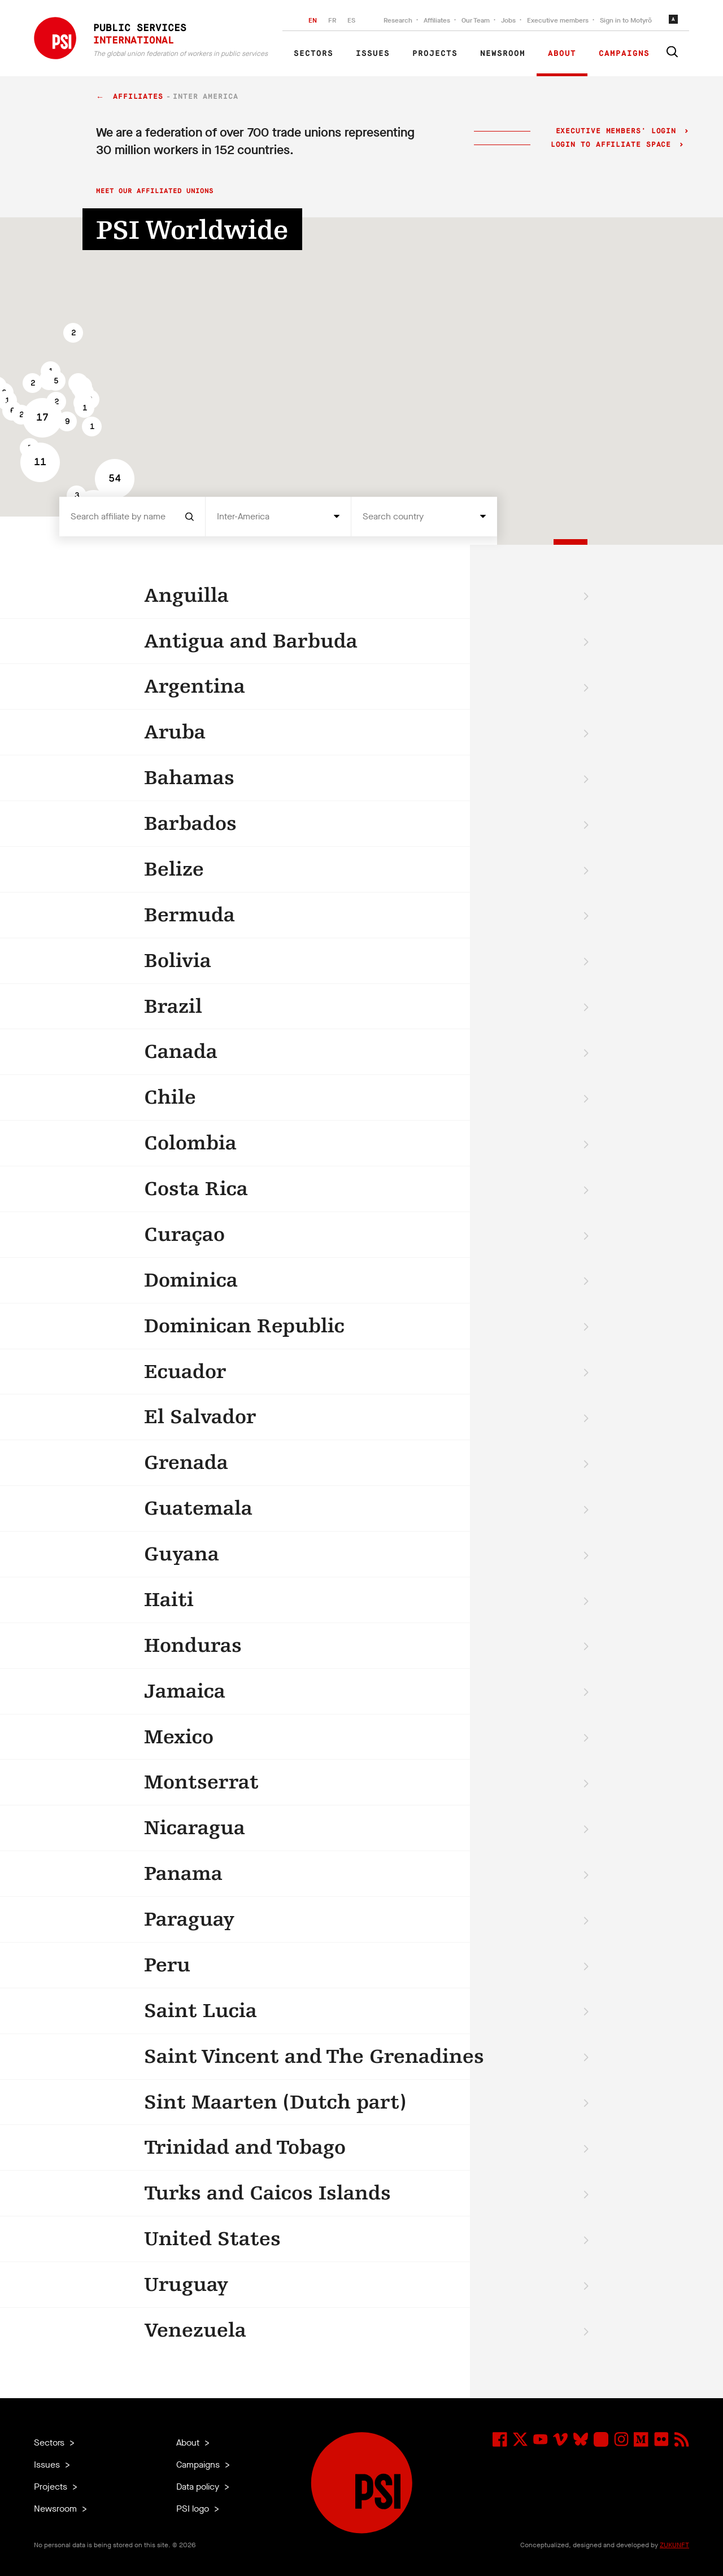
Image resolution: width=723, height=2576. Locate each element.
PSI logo (193, 2508)
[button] (73, 333)
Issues (373, 54)
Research (398, 20)
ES (351, 20)
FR (332, 20)
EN (312, 20)
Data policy (198, 2486)
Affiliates (437, 20)
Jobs (508, 20)
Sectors (313, 54)
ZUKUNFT (674, 2544)
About (562, 54)
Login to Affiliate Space (614, 144)
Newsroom (502, 54)
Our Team (475, 20)
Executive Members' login (616, 131)
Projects (435, 54)
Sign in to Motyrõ (626, 20)
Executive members (558, 20)
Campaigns (624, 54)
